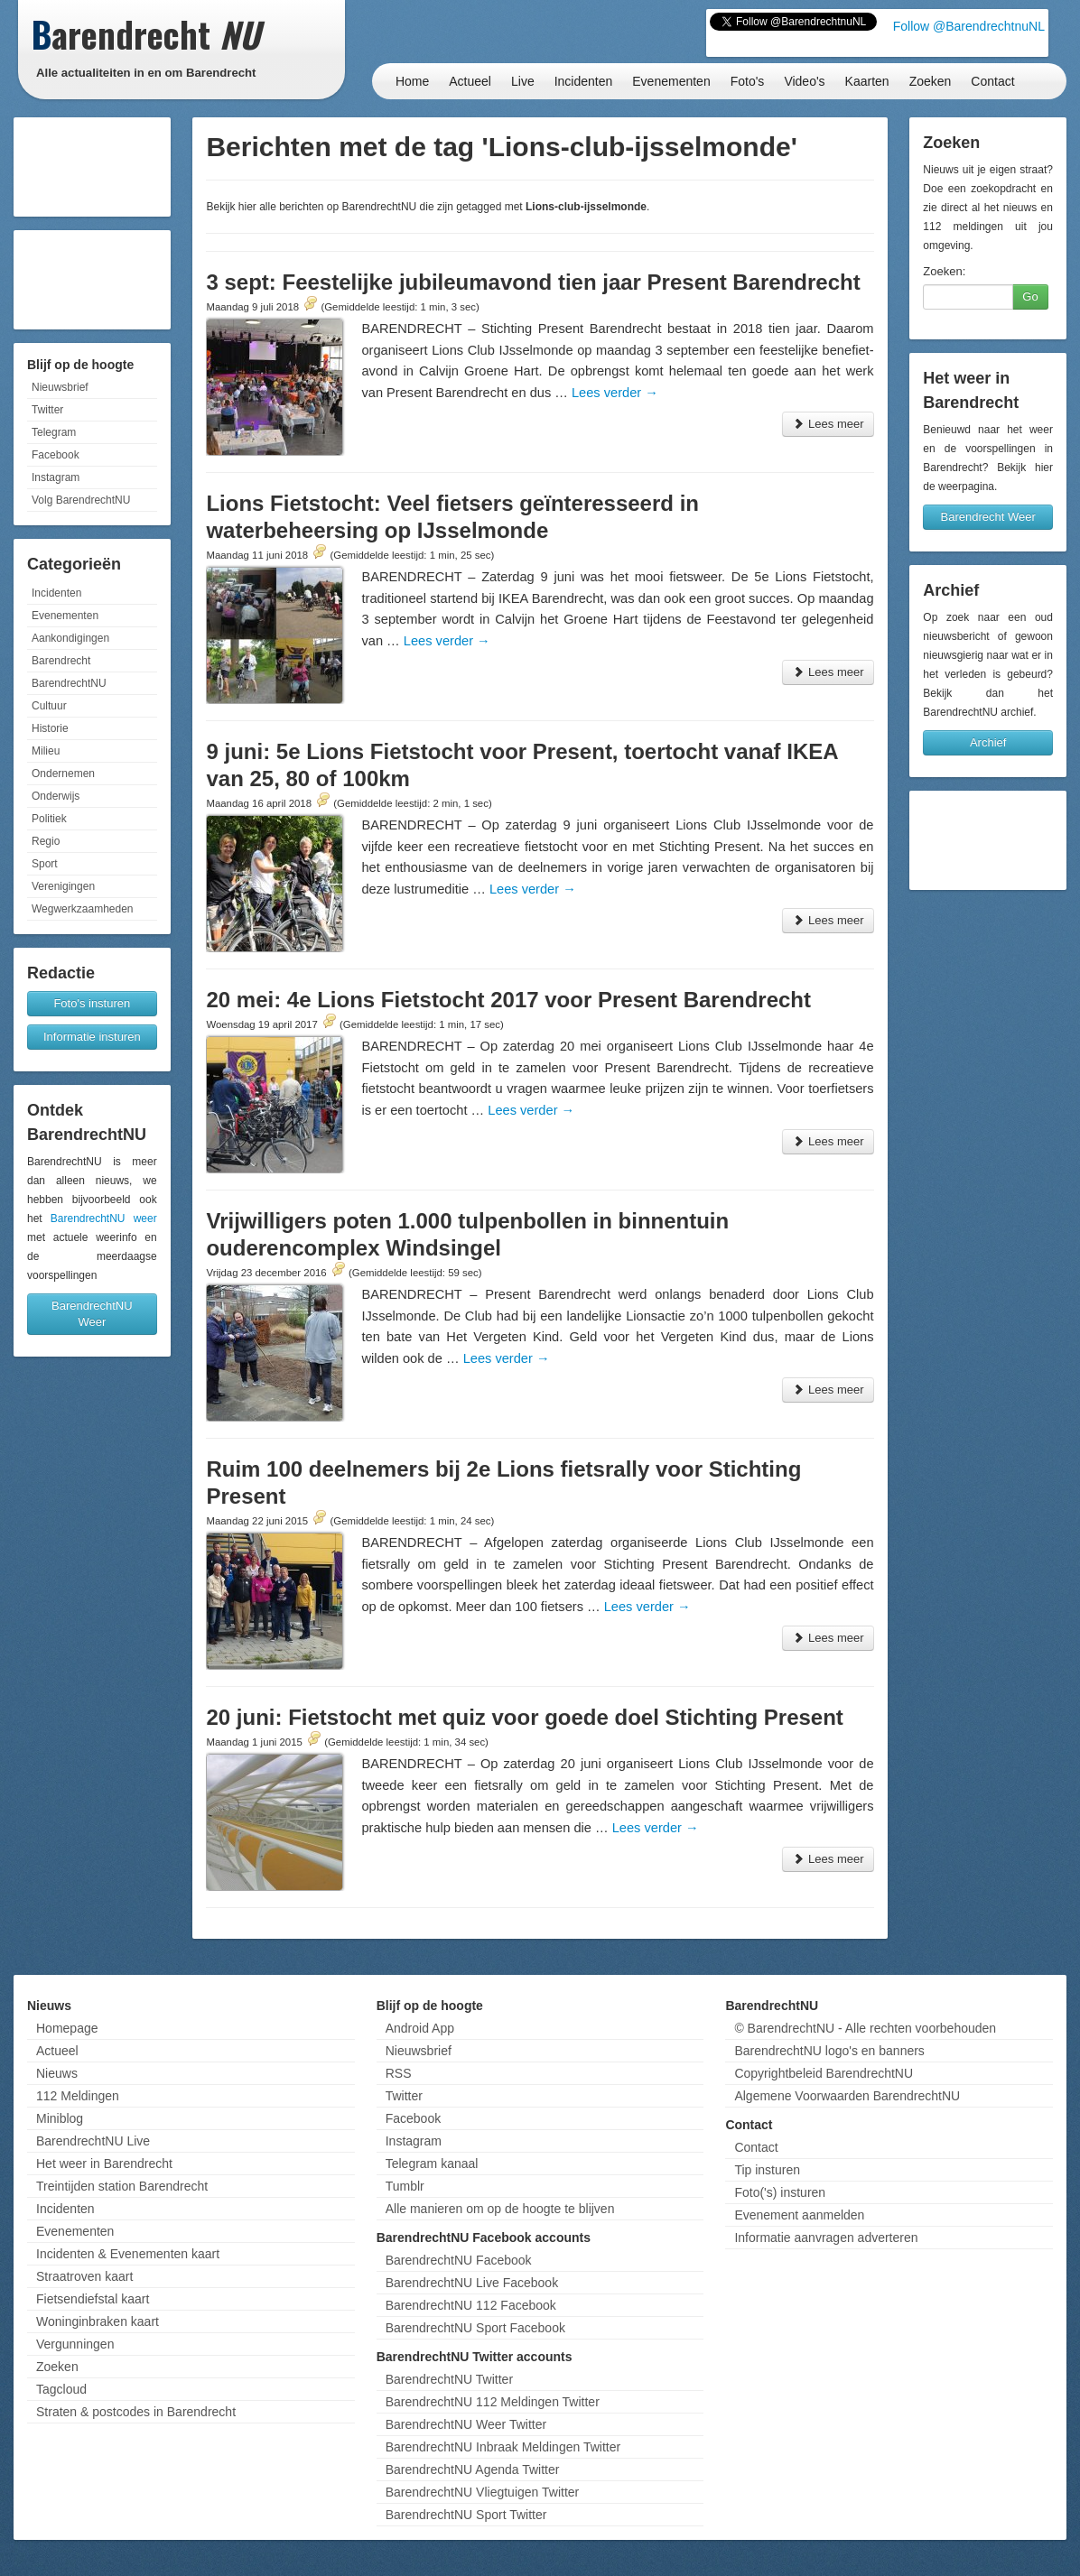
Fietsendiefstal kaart (92, 2299)
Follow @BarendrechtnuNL (969, 26)
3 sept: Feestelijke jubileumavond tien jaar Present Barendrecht (533, 282)
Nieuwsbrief (60, 387)
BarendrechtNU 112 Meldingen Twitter (493, 2402)
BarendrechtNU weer (104, 1218)
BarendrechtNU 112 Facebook (471, 2305)
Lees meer (827, 424)
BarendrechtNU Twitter (449, 2379)
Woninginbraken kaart (97, 2321)
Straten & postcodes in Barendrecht (136, 2412)
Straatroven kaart (84, 2276)
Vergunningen (75, 2344)
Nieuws (57, 2073)
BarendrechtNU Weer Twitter (466, 2424)
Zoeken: (944, 271)
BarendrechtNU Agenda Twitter (473, 2469)
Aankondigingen (70, 638)
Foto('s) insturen (779, 2192)
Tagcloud (61, 2389)
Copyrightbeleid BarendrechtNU (823, 2073)
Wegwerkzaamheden (83, 909)
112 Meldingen (77, 2096)
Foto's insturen (91, 1003)
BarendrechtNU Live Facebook (472, 2282)
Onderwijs (55, 796)
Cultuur (49, 706)
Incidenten (583, 81)
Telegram (54, 432)
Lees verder (615, 392)
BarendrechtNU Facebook (459, 2260)
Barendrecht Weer (988, 517)
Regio (46, 841)
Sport (45, 863)
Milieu (46, 751)
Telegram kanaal (432, 2163)
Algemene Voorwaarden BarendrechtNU (847, 2096)
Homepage (67, 2028)
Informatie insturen (92, 1036)
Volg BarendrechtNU (81, 500)
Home (412, 81)
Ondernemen (63, 773)
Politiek (49, 818)
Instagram (55, 477)
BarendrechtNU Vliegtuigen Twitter (483, 2492)
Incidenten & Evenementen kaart (127, 2254)
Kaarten (867, 81)
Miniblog (59, 2118)
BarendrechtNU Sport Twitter (466, 2514)
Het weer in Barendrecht (104, 2163)
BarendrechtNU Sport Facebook (475, 2328)
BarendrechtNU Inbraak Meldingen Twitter (503, 2447)
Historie (50, 728)
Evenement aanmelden (799, 2215)
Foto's (748, 81)
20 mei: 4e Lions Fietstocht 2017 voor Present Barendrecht (508, 999)
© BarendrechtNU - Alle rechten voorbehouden (865, 2028)
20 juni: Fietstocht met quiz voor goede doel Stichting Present (524, 1717)
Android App (420, 2028)
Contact (992, 81)
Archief (988, 742)
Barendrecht (61, 660)
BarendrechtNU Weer (92, 1314)
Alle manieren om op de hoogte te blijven (500, 2208)
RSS (399, 2073)
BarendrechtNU (69, 683)
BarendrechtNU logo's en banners (829, 2050)
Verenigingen (63, 886)
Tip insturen (767, 2170)
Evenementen (671, 81)
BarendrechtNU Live (93, 2141)
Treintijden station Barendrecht (122, 2186)
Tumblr (405, 2186)
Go (1030, 296)
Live (523, 81)
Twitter (47, 409)
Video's (804, 81)
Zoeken (930, 81)
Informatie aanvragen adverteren (825, 2237)
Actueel (470, 81)
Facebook (55, 455)
